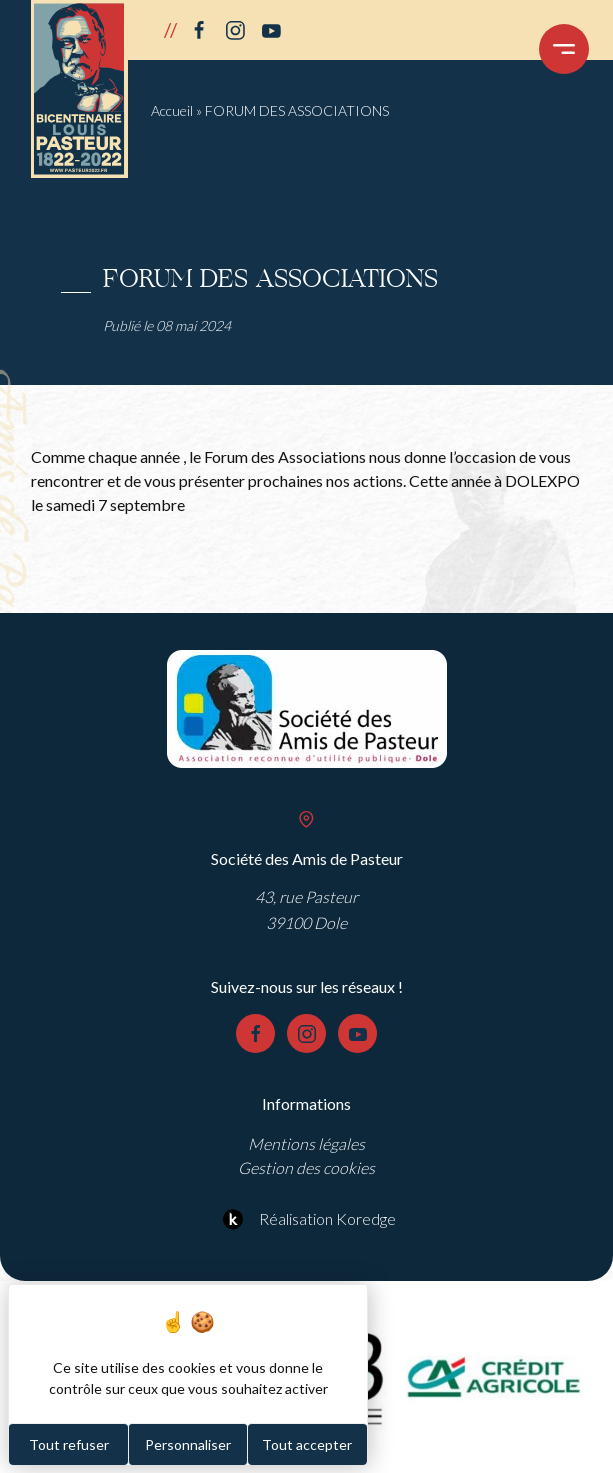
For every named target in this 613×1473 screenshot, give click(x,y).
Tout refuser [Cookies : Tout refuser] (69, 1444)
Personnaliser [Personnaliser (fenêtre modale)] (188, 1444)
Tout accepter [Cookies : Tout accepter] (307, 1444)
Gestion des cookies (306, 1167)
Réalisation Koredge (306, 1219)
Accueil (172, 110)
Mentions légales (306, 1143)
